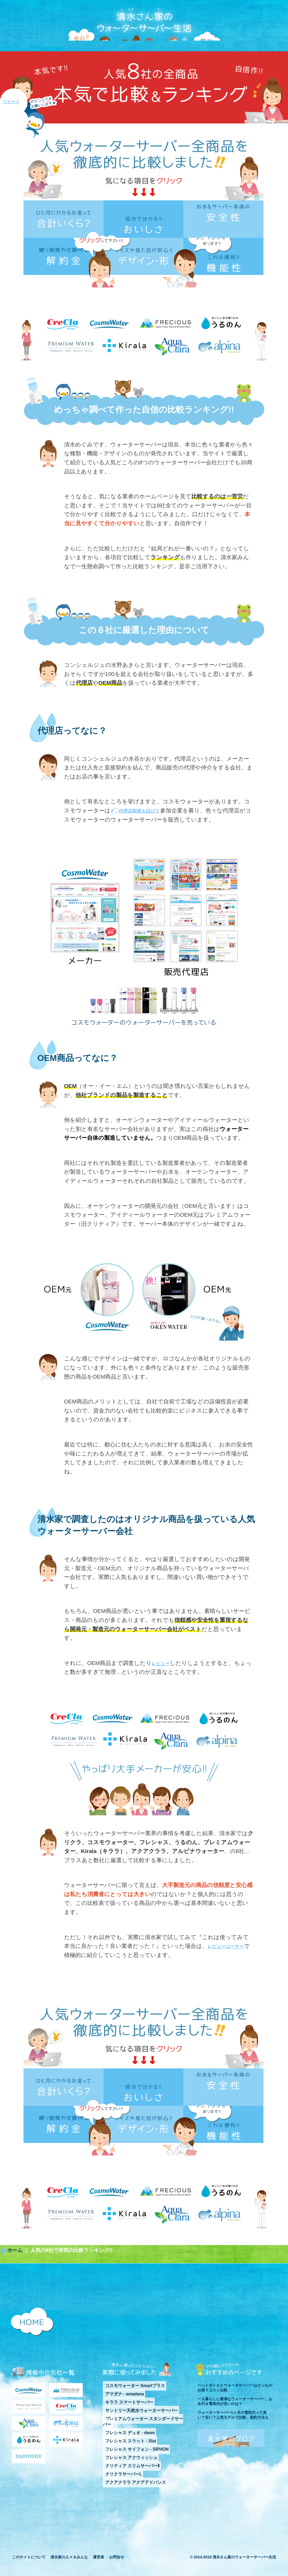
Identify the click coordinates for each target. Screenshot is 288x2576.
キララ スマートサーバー (124, 2426)
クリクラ (66, 2433)
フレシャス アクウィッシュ (126, 2471)
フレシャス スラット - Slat (125, 2456)
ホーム (14, 2276)
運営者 (98, 2568)
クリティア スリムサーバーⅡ (127, 2479)
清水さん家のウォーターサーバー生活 (144, 33)
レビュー (163, 1689)
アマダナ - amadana (120, 2419)
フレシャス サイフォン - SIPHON (131, 2464)
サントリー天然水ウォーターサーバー (134, 2434)
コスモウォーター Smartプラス (129, 2411)
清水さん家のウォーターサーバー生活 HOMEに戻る (32, 2347)
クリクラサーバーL (119, 2486)
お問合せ (116, 2568)
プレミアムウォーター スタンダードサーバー (141, 2441)
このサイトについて (29, 2568)
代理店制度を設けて (144, 837)
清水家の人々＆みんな (69, 2568)
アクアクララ (28, 2449)
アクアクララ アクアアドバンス (129, 2494)
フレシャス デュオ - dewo (125, 2449)
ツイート (11, 101)
